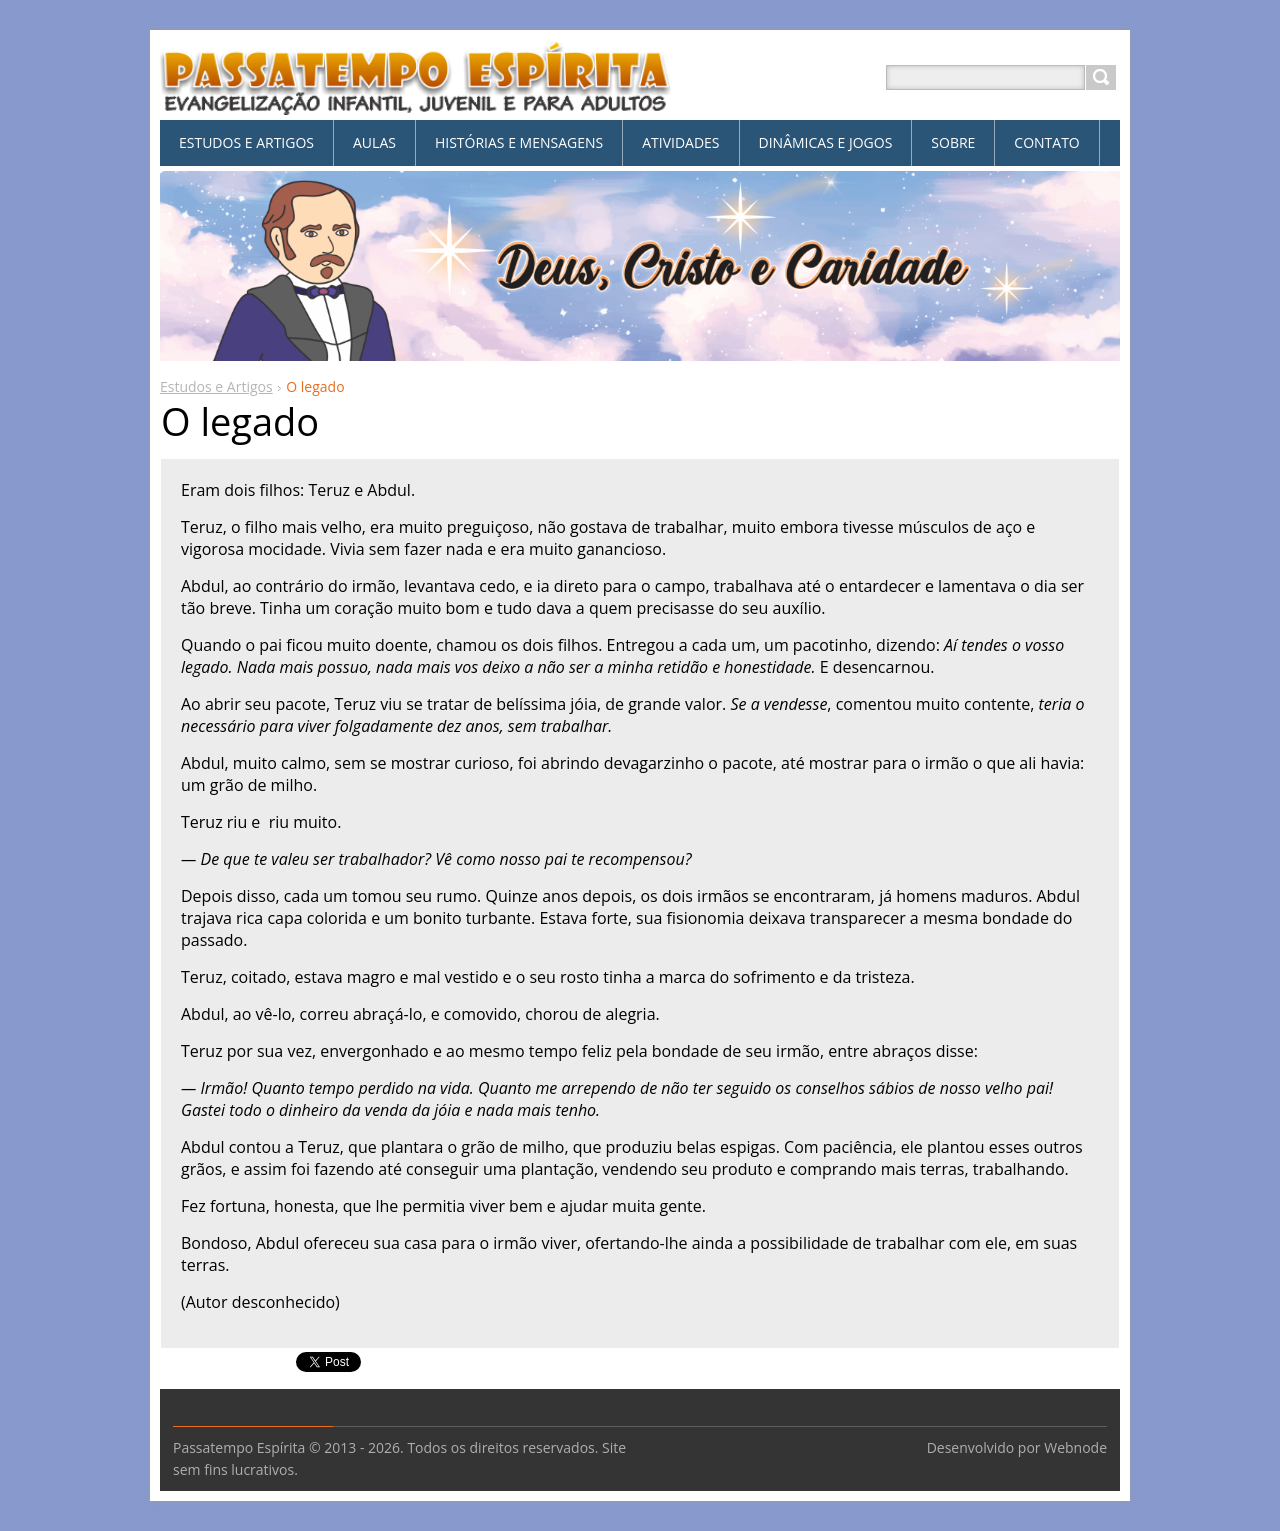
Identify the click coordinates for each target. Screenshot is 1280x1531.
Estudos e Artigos (216, 386)
